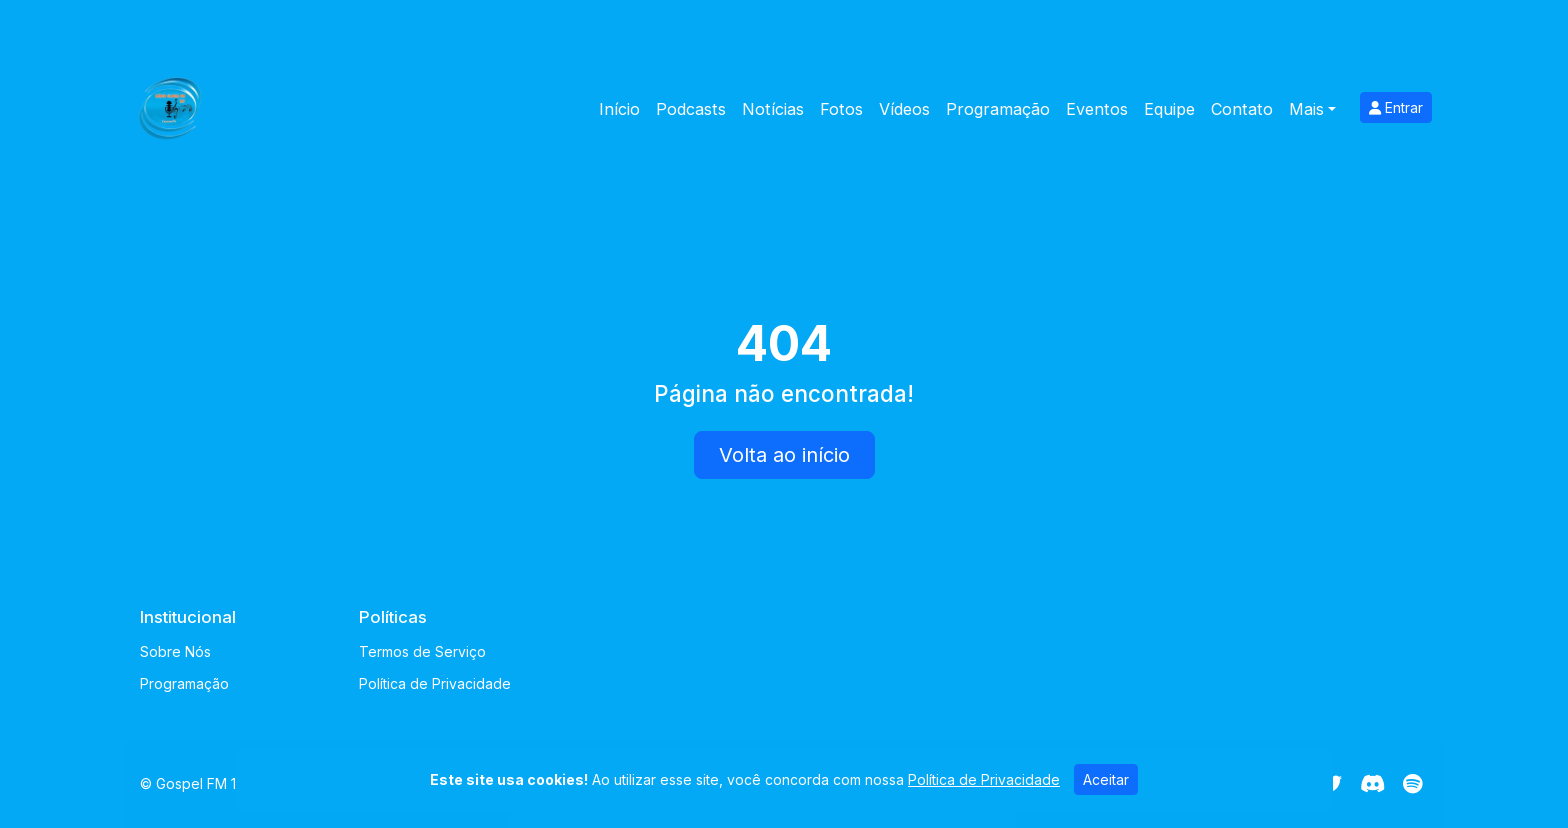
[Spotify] (1412, 784)
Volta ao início (784, 455)
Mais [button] (1306, 109)
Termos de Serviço (422, 651)
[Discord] (1372, 784)
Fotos (841, 109)
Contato (1242, 109)
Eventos (1097, 109)
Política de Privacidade (435, 683)
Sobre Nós (175, 651)
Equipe (1169, 109)
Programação (998, 109)
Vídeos (904, 109)
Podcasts (691, 109)
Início (619, 109)
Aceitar (1106, 779)
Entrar (1396, 107)
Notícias (773, 109)
